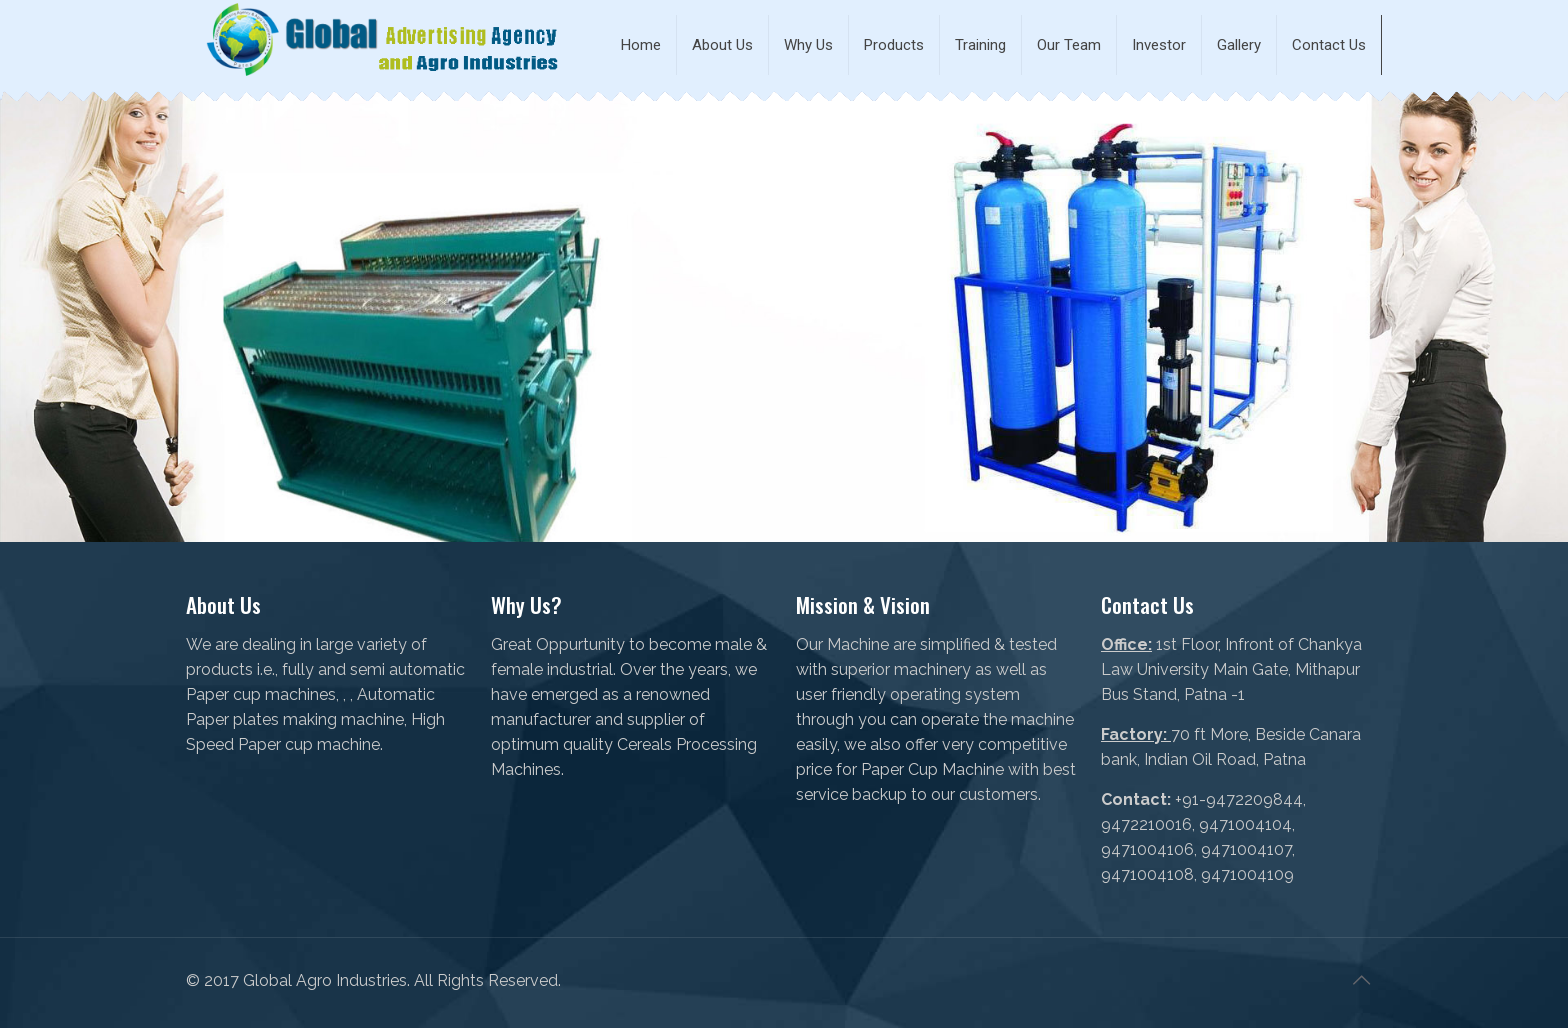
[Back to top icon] (1361, 980)
